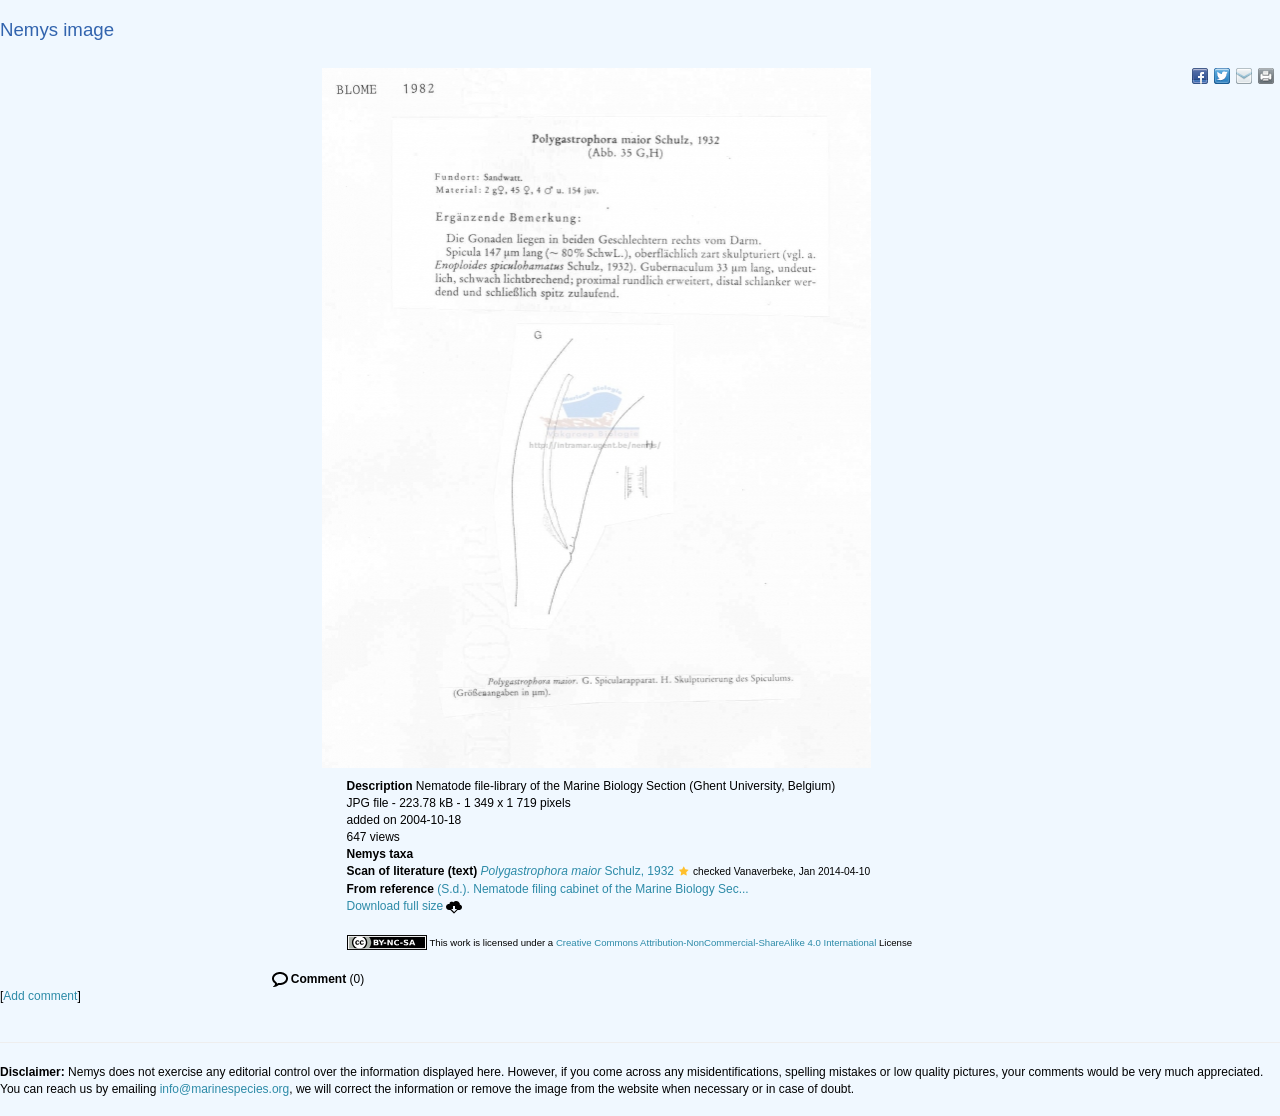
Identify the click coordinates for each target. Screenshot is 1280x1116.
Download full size (405, 906)
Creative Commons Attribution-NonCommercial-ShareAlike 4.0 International (716, 942)
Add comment (40, 996)
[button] (683, 871)
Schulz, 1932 (577, 871)
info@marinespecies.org (225, 1089)
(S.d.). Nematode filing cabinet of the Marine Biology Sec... (593, 889)
